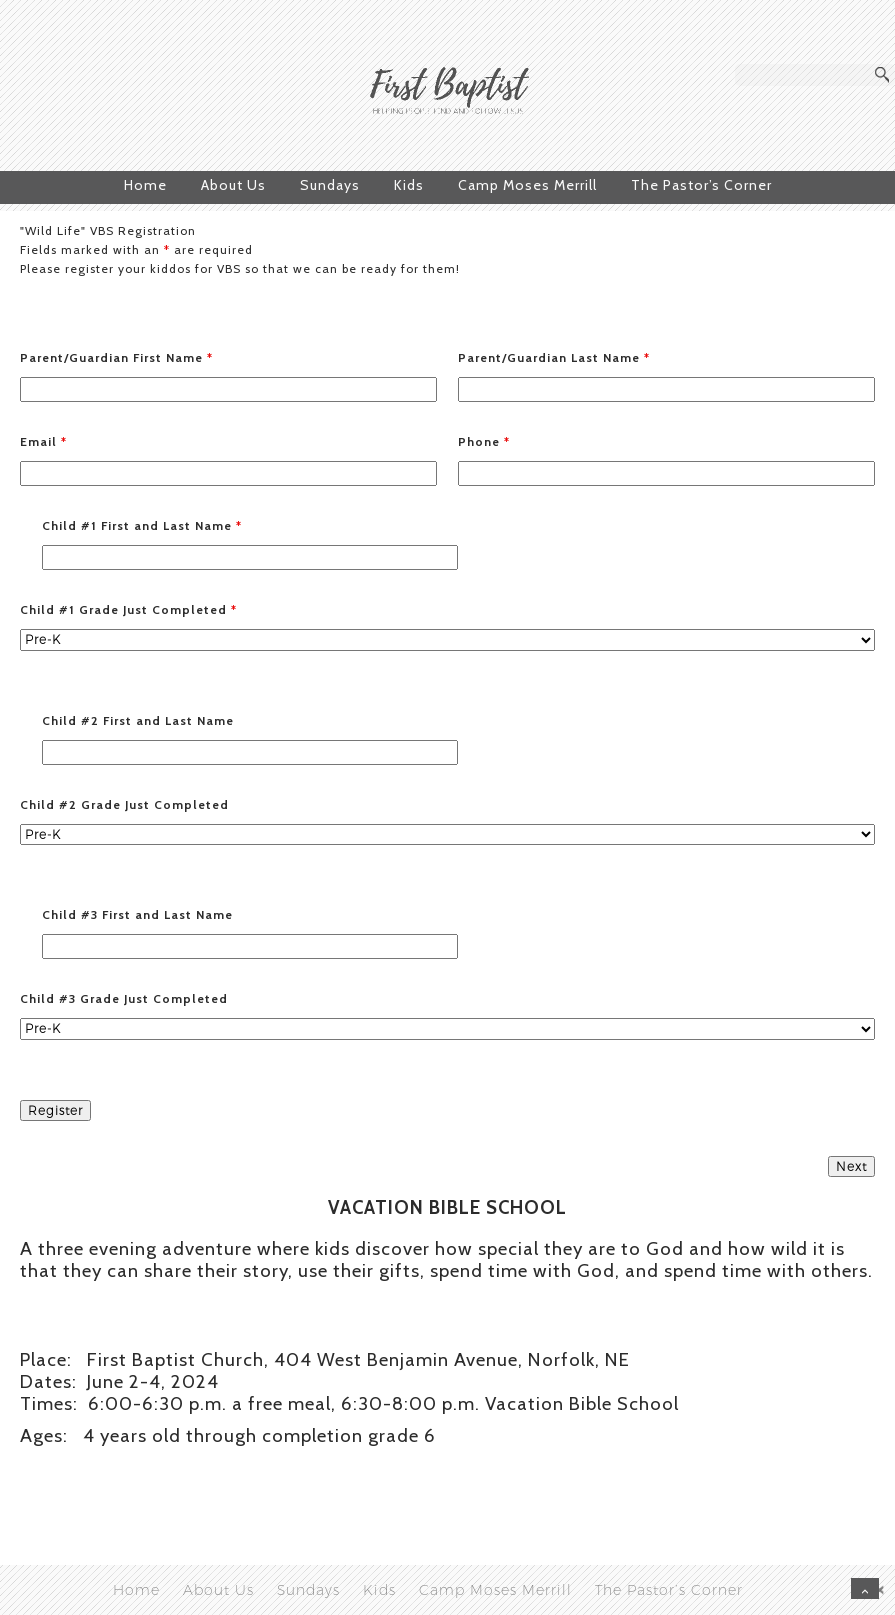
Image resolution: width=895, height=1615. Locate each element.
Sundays (330, 185)
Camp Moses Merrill (527, 185)
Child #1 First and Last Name (142, 525)
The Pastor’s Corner (701, 185)
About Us (233, 185)
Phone (484, 441)
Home (145, 185)
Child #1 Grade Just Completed (128, 609)
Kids (409, 185)
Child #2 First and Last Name (138, 720)
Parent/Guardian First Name (116, 357)
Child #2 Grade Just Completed (124, 804)
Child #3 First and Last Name (137, 914)
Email (43, 441)
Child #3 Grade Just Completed (124, 998)
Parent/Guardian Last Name (554, 357)
